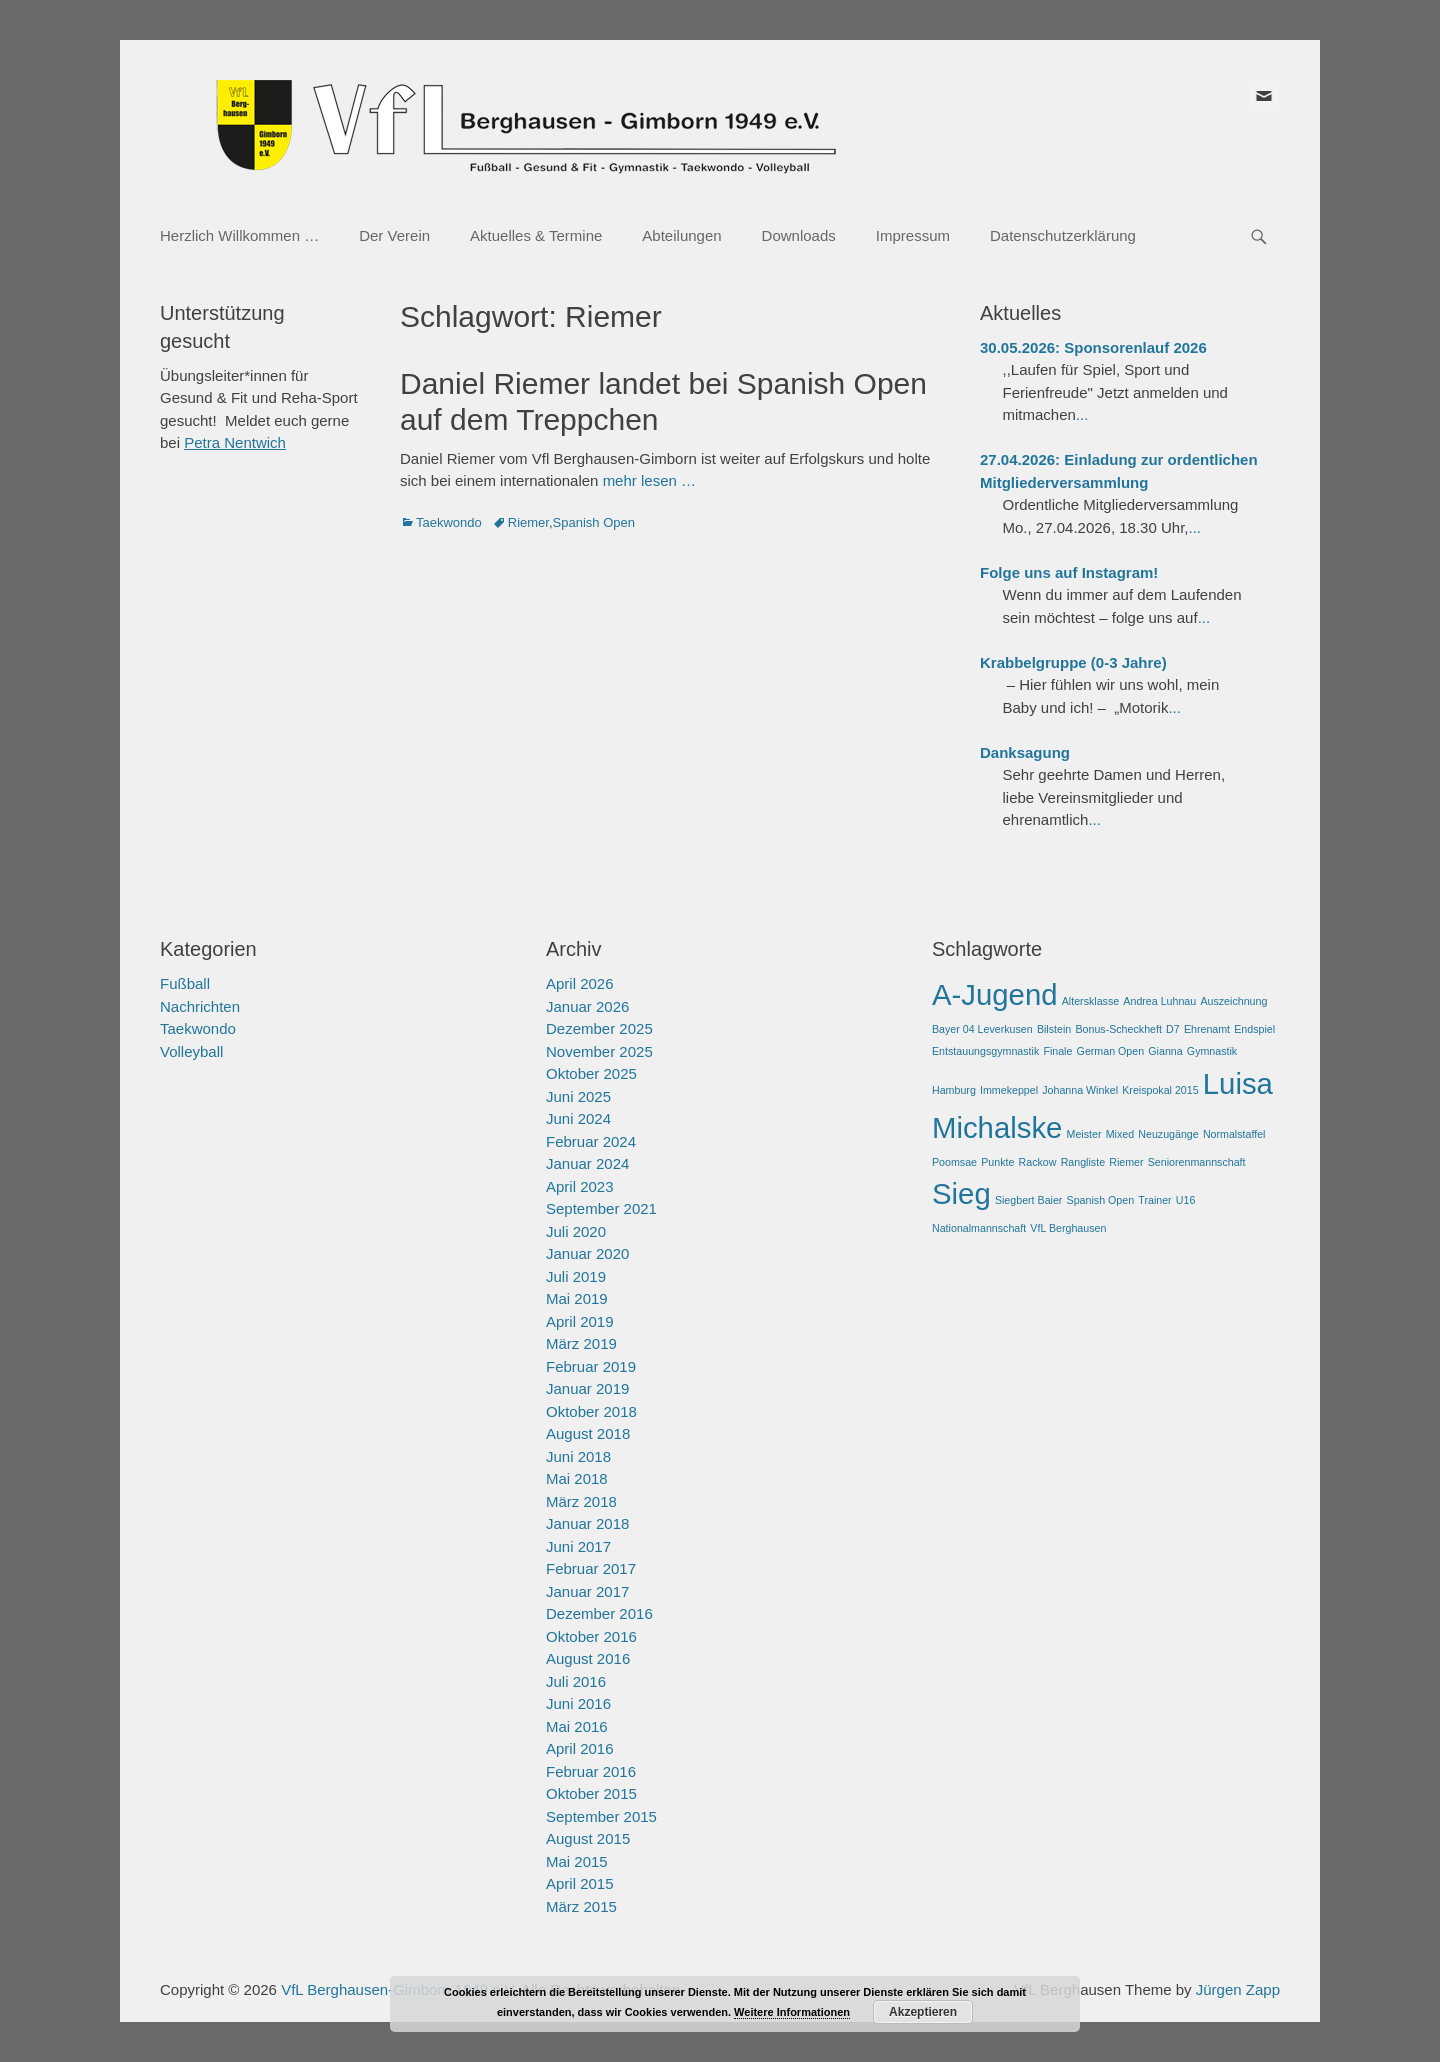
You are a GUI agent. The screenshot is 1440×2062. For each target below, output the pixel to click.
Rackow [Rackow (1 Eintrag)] (1038, 1162)
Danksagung (1025, 752)
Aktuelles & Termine (536, 235)
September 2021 (601, 1208)
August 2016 (588, 1658)
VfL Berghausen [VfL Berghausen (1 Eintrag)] (1068, 1228)
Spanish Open (594, 522)
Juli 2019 (576, 1276)
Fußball (185, 983)
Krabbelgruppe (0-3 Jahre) (1073, 662)
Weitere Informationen (792, 2012)
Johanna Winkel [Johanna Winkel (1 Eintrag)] (1080, 1090)
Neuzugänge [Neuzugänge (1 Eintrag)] (1168, 1134)
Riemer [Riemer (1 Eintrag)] (1126, 1162)
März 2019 (581, 1343)
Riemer (528, 522)
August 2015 (588, 1838)
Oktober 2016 (591, 1636)
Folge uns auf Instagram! (1069, 572)
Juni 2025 (578, 1096)
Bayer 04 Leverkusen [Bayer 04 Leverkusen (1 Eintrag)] (982, 1029)
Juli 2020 (576, 1231)
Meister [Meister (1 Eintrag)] (1084, 1134)
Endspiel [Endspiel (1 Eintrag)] (1254, 1029)
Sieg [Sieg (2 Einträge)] (961, 1193)
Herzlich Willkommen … (239, 235)
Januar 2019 (587, 1388)
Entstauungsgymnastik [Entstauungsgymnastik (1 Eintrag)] (985, 1051)
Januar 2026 (587, 1006)
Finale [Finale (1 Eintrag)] (1057, 1051)
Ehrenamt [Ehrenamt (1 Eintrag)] (1207, 1029)
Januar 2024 (587, 1163)
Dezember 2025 (599, 1028)
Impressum (913, 235)
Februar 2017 (591, 1568)
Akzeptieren (923, 2012)
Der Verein (394, 235)
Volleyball (191, 1051)
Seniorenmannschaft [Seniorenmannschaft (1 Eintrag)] (1197, 1162)
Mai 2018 (577, 1478)
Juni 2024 (578, 1118)
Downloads (799, 235)
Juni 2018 (578, 1456)
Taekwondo (449, 522)
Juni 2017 (578, 1546)
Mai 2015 (577, 1861)
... (1082, 414)
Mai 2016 (577, 1726)
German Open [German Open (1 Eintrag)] (1111, 1051)
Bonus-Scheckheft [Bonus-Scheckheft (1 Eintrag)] (1118, 1029)
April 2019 (580, 1321)
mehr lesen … (649, 480)
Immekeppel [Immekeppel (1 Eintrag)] (1009, 1090)
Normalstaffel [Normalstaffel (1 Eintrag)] (1234, 1134)
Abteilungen (681, 235)
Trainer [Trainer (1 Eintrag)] (1154, 1200)
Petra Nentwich (235, 442)
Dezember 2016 (599, 1613)
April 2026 (580, 983)
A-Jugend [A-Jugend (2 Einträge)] (995, 994)
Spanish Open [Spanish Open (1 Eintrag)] (1101, 1200)
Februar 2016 (591, 1771)
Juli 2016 (576, 1681)
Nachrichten (200, 1006)
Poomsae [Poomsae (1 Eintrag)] (954, 1162)
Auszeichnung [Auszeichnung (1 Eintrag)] (1233, 1001)
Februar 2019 (591, 1366)
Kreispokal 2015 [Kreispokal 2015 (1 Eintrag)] (1160, 1090)
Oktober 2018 (591, 1411)
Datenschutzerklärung (1063, 235)
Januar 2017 (587, 1591)
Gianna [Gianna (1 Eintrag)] (1165, 1051)
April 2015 (580, 1883)
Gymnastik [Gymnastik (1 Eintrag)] (1212, 1051)
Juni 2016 (578, 1703)
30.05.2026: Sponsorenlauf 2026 (1093, 347)
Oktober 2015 (591, 1793)
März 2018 (581, 1501)
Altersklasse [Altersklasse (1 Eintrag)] (1090, 1001)
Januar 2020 (587, 1253)
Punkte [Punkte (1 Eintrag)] (997, 1162)
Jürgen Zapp (1238, 1989)
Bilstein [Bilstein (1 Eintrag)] (1054, 1029)
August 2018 (588, 1433)
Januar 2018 (587, 1523)
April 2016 (580, 1748)
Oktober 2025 (591, 1073)
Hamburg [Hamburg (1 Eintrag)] (954, 1090)
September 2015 (601, 1816)
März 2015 (581, 1906)
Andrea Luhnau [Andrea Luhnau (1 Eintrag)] (1159, 1001)
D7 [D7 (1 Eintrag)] (1173, 1029)
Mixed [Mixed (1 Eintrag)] (1120, 1134)
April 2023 (580, 1186)
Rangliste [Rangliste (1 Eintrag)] (1083, 1162)
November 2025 (599, 1051)
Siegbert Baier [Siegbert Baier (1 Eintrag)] (1029, 1200)
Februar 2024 (591, 1141)
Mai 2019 (577, 1298)
